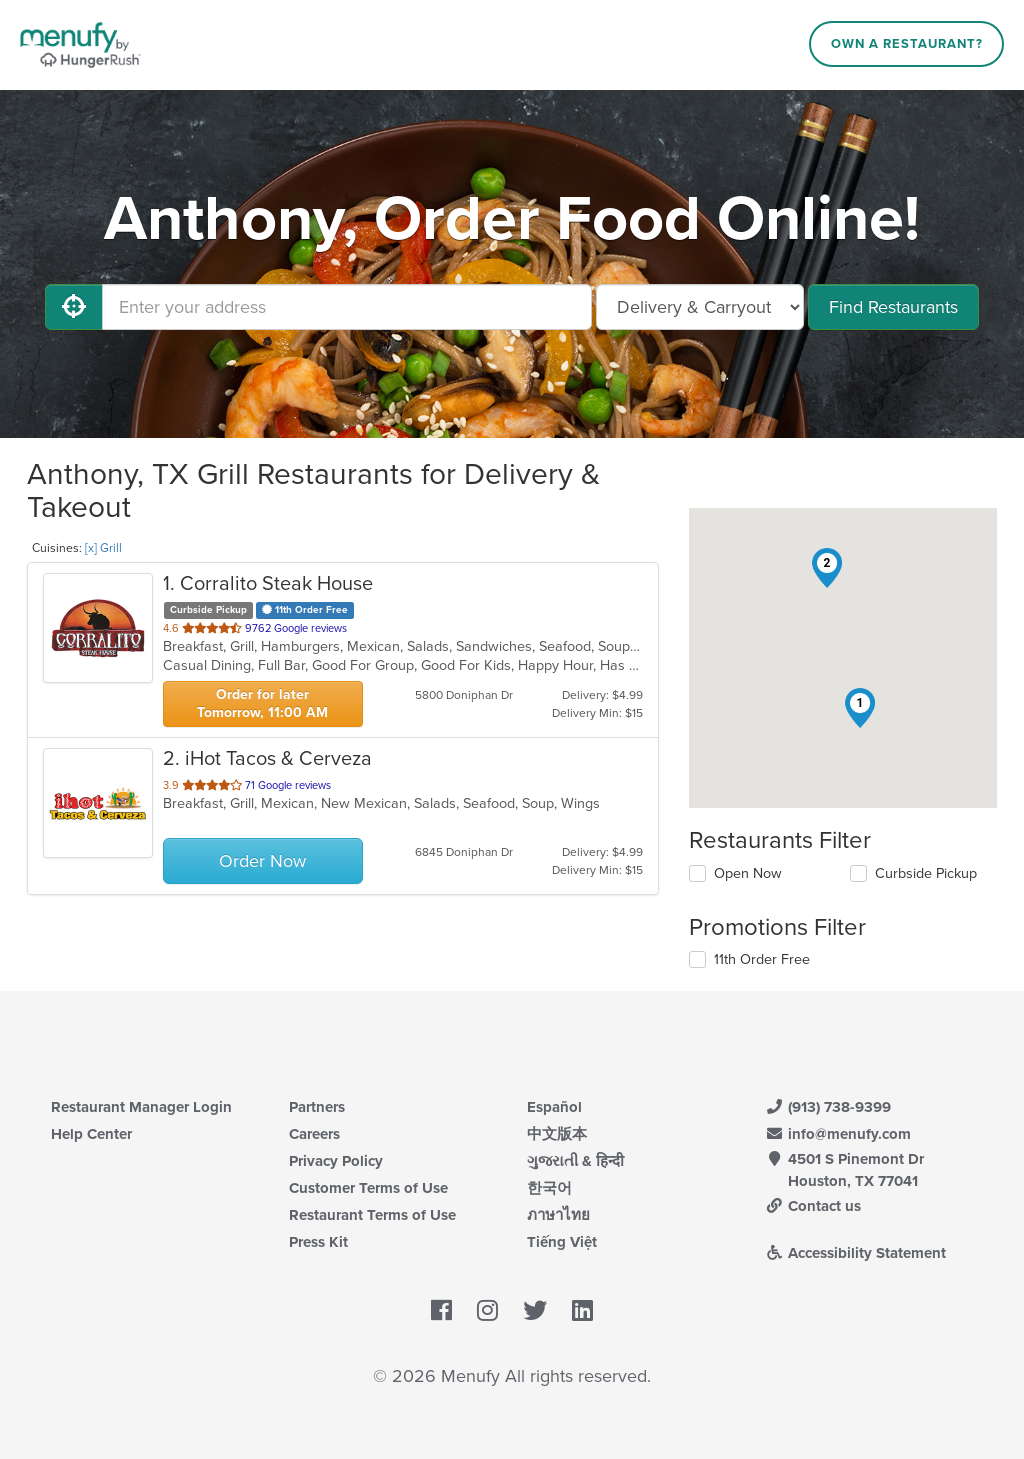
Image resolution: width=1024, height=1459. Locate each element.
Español (554, 1107)
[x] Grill (103, 548)
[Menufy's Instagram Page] (487, 1311)
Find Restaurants (893, 307)
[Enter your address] (347, 307)
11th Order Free (762, 959)
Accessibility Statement (855, 1253)
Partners (317, 1107)
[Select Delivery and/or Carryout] (700, 307)
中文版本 (557, 1134)
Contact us (813, 1206)
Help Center (91, 1134)
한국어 (549, 1188)
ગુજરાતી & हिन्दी (575, 1161)
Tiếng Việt (562, 1242)
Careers (314, 1134)
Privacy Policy (336, 1161)
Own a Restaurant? (907, 44)
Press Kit (318, 1242)
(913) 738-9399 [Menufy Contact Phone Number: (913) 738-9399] (828, 1107)
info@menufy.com (838, 1134)
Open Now (748, 873)
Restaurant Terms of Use (372, 1215)
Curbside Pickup (926, 873)
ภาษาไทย (558, 1215)
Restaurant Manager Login (141, 1107)
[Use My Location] (74, 307)
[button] (860, 708)
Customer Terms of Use (368, 1188)
